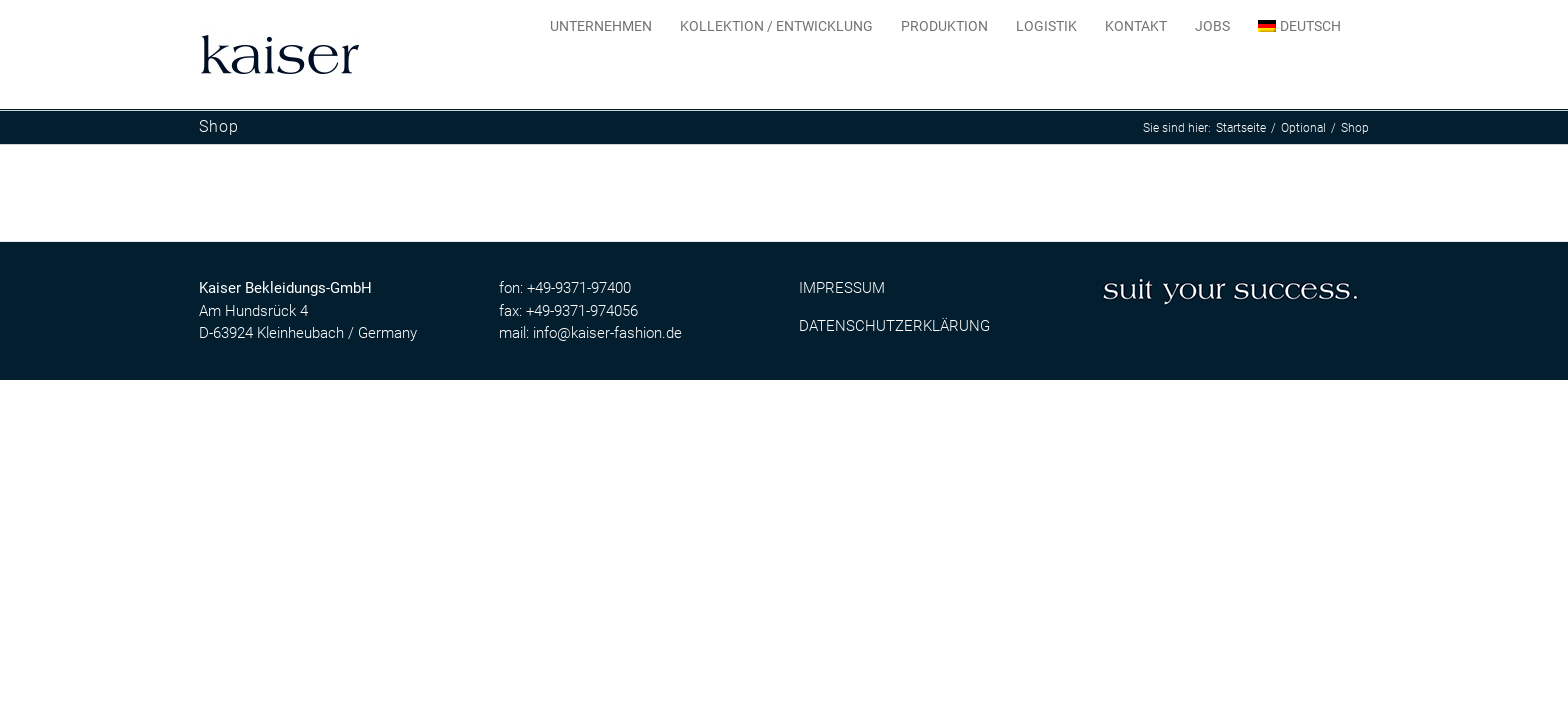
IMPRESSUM (842, 288)
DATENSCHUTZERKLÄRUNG (894, 326)
